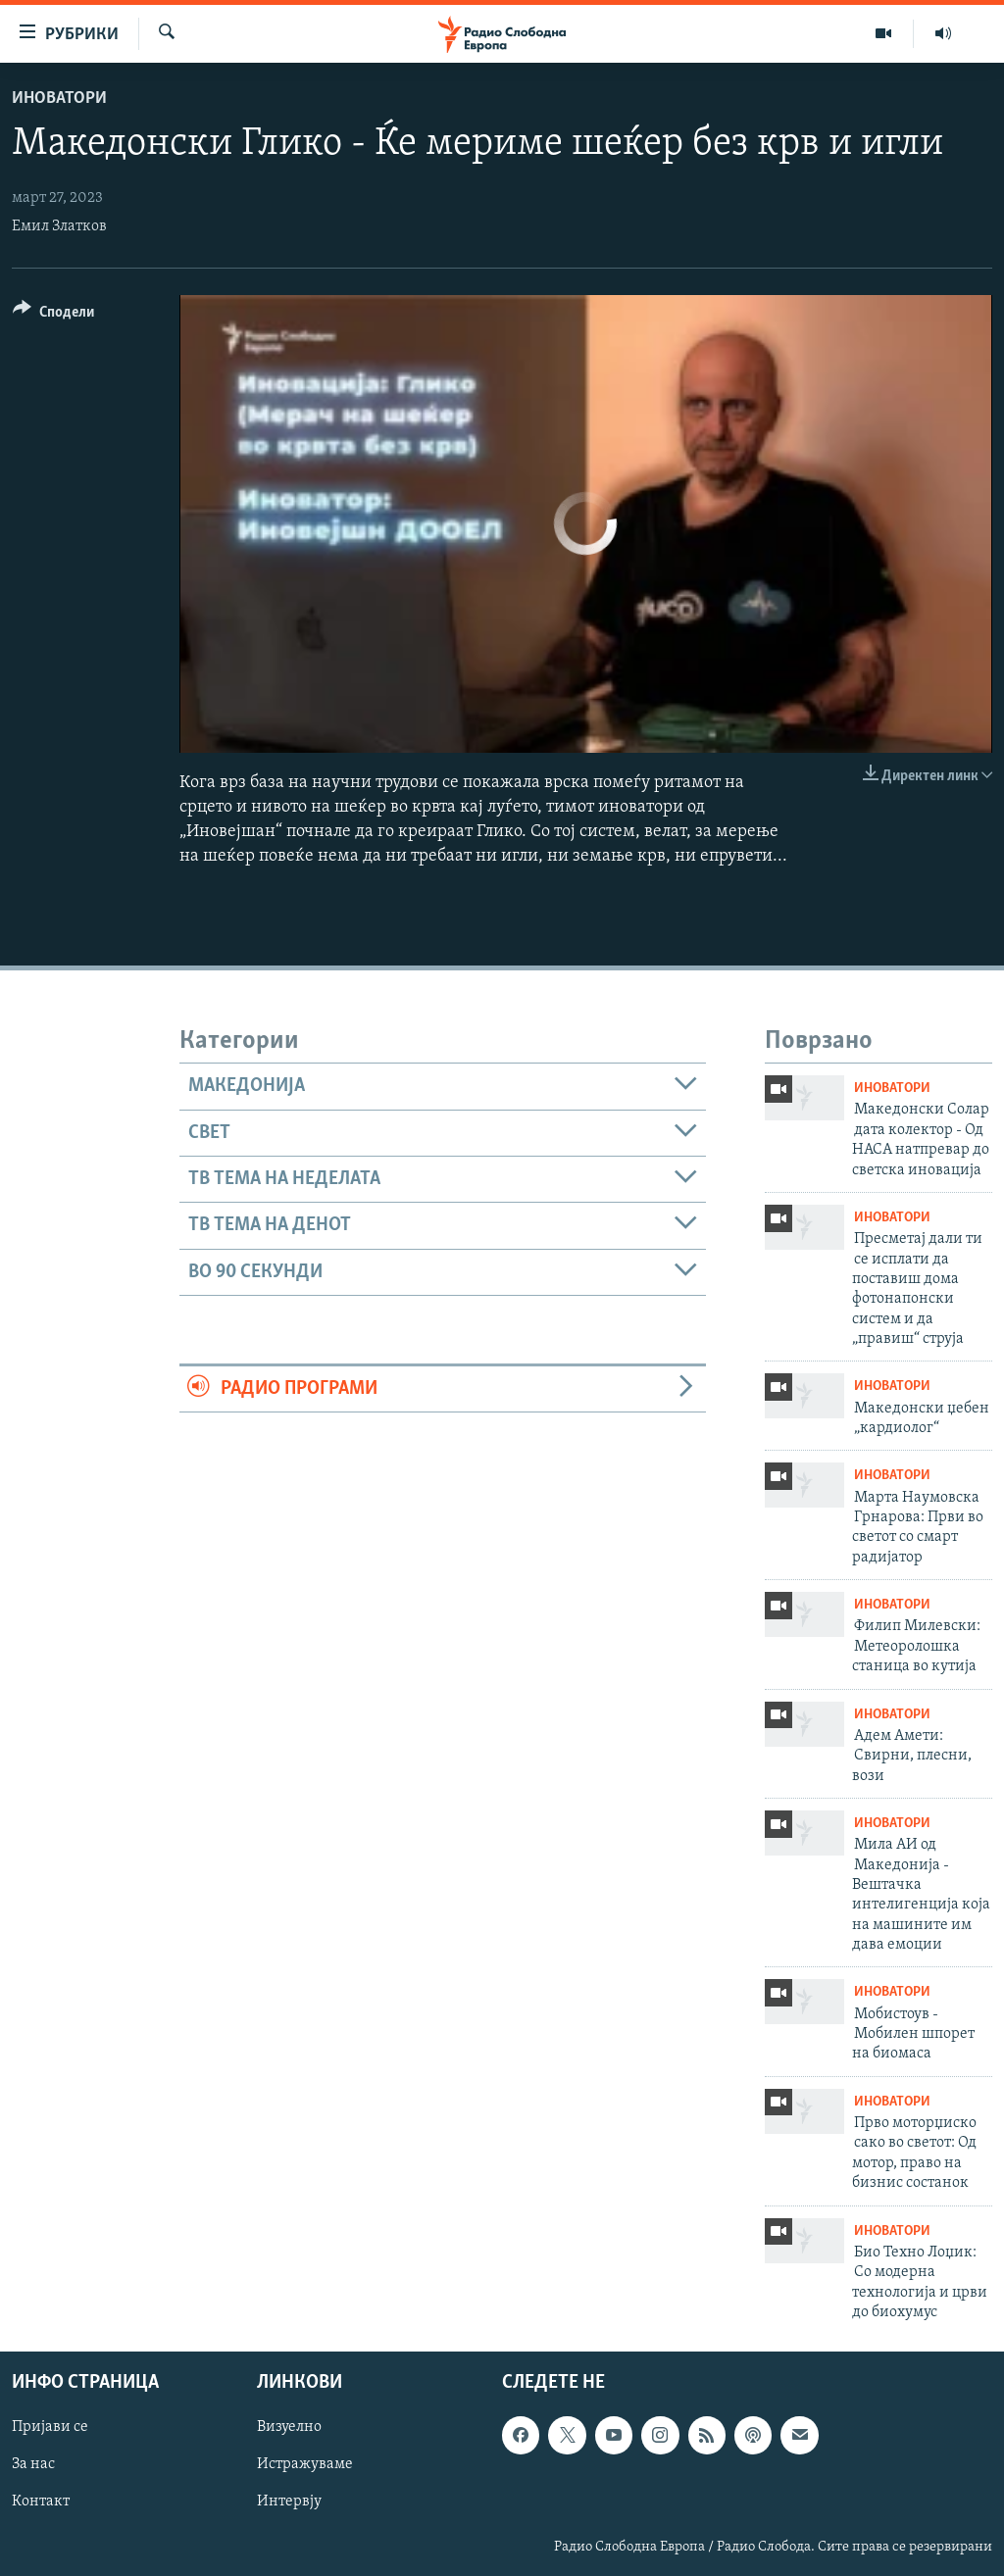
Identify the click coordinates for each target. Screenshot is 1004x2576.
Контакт (41, 2502)
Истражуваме (305, 2465)
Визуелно (289, 2428)
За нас (33, 2465)
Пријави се (50, 2428)
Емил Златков (59, 226)
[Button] (53, 315)
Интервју (289, 2502)
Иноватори (59, 98)
